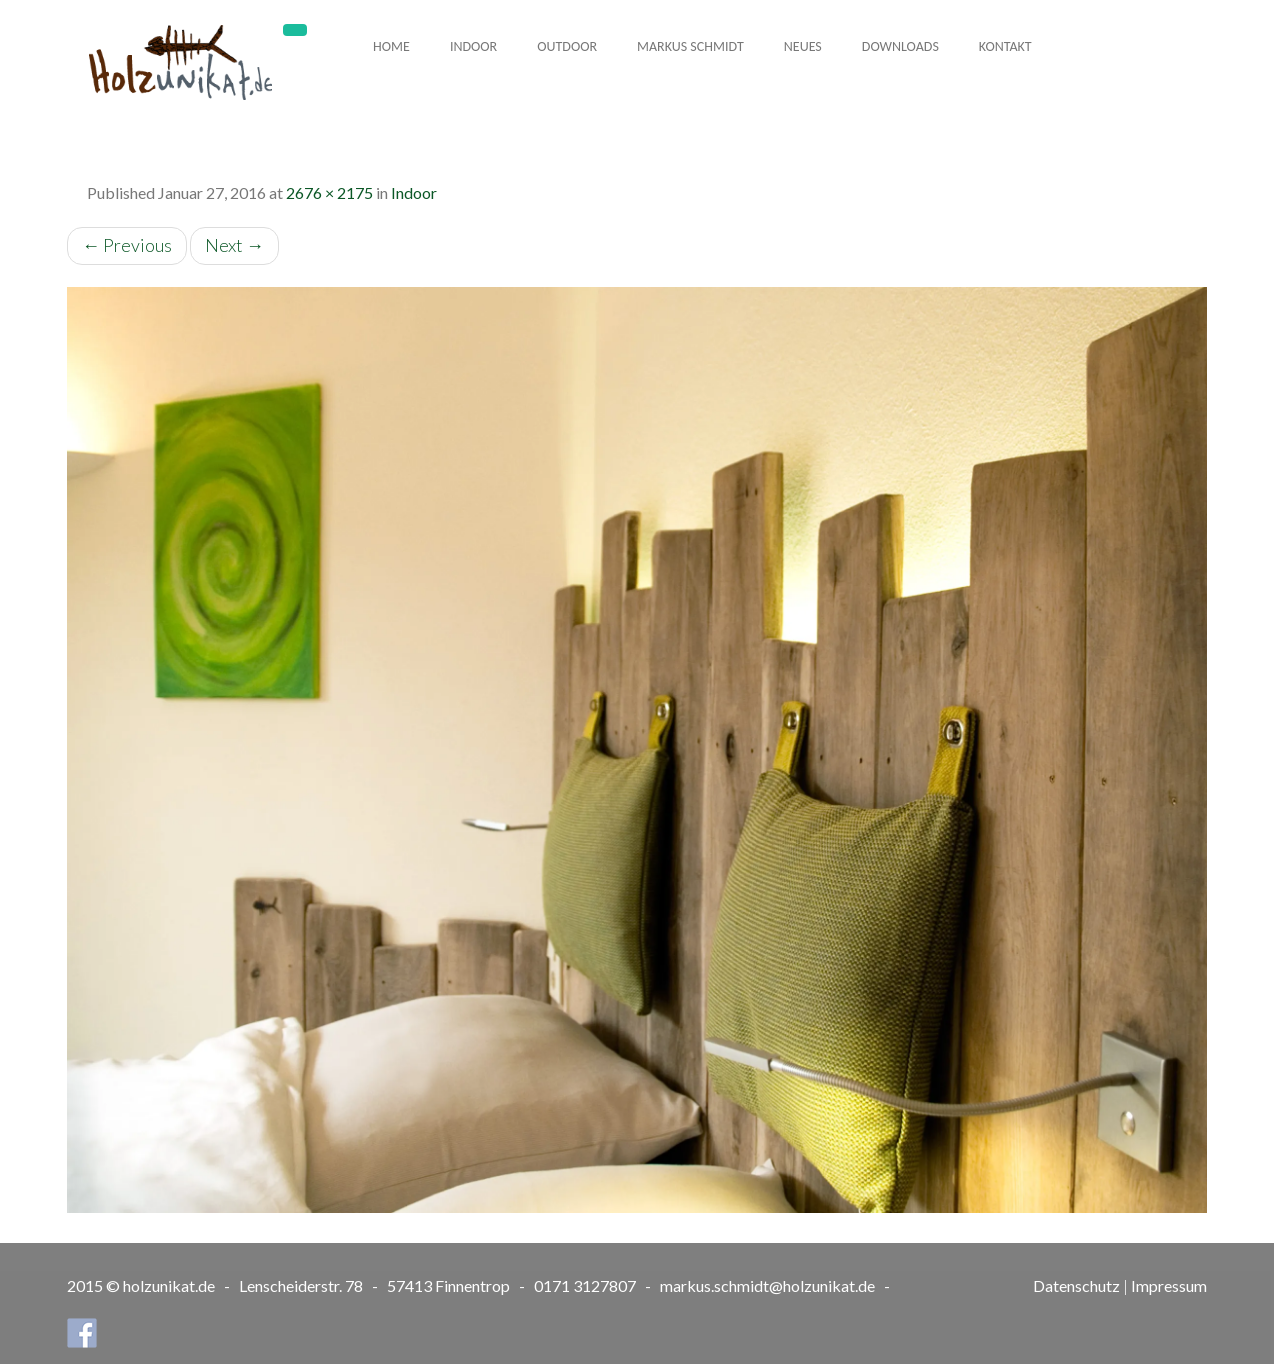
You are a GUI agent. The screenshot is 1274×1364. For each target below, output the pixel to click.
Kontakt (1005, 46)
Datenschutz (1076, 1285)
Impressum (1169, 1285)
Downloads (900, 46)
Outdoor (567, 46)
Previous (127, 245)
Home (391, 46)
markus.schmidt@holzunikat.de (767, 1285)
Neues (803, 46)
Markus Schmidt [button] (690, 46)
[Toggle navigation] (295, 30)
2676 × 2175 (329, 192)
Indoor (473, 46)
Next (234, 245)
